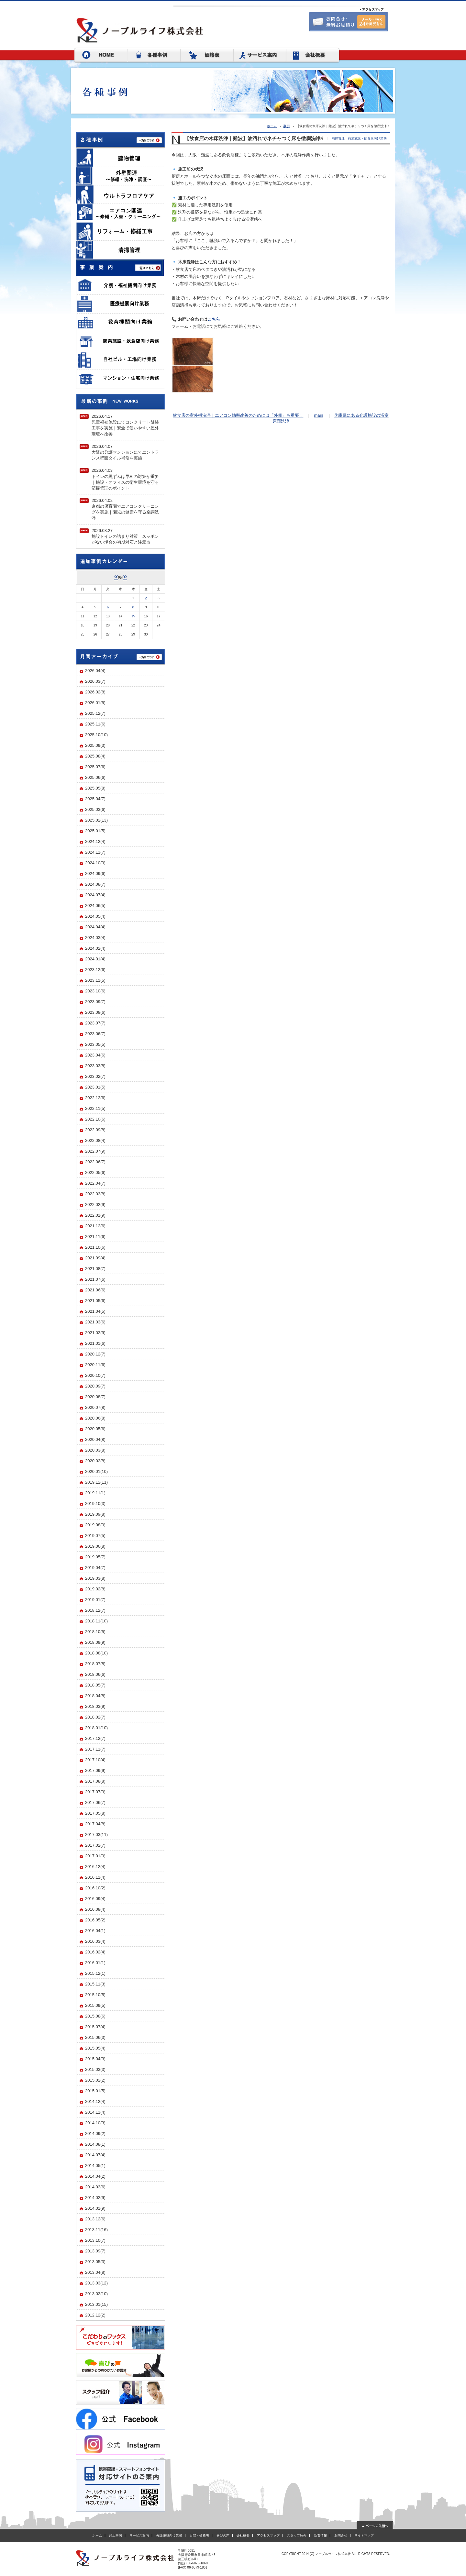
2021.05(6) (95, 1301)
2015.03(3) (95, 2069)
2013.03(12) (96, 2283)
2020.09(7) (95, 1386)
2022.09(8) (95, 1130)
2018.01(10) (96, 1728)
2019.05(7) (95, 1557)
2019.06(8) (95, 1546)
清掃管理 (338, 138)
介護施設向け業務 (169, 2535)
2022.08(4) (95, 1140)
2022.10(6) (95, 1119)
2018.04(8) (95, 1696)
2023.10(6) (95, 991)
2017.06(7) (95, 1802)
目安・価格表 (199, 2535)
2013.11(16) (96, 2230)
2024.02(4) (95, 948)
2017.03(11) (96, 1834)
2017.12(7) (95, 1738)
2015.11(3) (95, 1984)
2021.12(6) (95, 1226)
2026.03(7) (95, 681)
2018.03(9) (95, 1706)
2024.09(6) (95, 873)
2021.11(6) (95, 1236)
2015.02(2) (95, 2080)
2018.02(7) (95, 1717)
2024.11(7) (95, 852)
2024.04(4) (95, 927)
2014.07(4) (95, 2155)
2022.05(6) (95, 1172)
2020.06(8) (95, 1418)
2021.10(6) (95, 1247)
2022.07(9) (95, 1151)
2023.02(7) (95, 1076)
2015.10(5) (95, 1995)
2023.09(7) (95, 1002)
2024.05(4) (95, 916)
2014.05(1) (95, 2165)
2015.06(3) (95, 2037)
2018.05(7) (95, 1685)
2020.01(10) (96, 1471)
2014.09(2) (95, 2133)
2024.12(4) (95, 841)
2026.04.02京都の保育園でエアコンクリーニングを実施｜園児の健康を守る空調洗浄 (125, 509)
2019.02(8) (95, 1589)
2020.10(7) (95, 1375)
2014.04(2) (95, 2176)
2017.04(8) (95, 1824)
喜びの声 (222, 2535)
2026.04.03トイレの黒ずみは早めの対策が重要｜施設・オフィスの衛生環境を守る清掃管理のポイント (125, 479)
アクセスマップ (268, 2535)
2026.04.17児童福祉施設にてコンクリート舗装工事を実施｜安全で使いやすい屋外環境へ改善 (125, 425)
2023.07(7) (95, 1023)
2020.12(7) (95, 1354)
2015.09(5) (95, 2005)
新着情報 (320, 2535)
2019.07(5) (95, 1535)
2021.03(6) (95, 1322)
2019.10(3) (95, 1503)
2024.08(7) (95, 884)
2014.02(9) (95, 2197)
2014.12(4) (95, 2101)
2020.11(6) (95, 1365)
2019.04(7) (95, 1567)
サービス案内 (139, 2535)
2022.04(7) (95, 1183)
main (318, 415)
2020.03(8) (95, 1450)
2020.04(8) (95, 1439)
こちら (213, 319)
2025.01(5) (95, 831)
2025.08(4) (95, 756)
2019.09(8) (95, 1514)
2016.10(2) (95, 1888)
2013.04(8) (95, 2272)
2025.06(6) (95, 777)
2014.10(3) (95, 2123)
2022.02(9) (95, 1204)
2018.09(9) (95, 1642)
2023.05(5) (95, 1044)
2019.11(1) (95, 1493)
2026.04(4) (95, 671)
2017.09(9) (95, 1770)
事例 (286, 126)
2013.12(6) (95, 2219)
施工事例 (115, 2535)
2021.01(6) (95, 1343)
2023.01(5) (95, 1087)
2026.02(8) (95, 692)
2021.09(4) (95, 1258)
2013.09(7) (95, 2251)
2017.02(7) (95, 1845)
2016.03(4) (95, 1941)
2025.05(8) (95, 788)
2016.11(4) (95, 1877)
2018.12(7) (95, 1610)
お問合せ (340, 2535)
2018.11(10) (96, 1621)
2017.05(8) (95, 1813)
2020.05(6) (95, 1429)
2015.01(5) (95, 2091)
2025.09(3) (95, 745)
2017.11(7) (95, 1749)
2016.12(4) (95, 1866)
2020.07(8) (95, 1407)
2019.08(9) (95, 1525)
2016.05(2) (95, 1920)
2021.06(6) (95, 1290)
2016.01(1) (95, 1963)
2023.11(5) (95, 980)
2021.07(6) (95, 1279)
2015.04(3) (95, 2059)
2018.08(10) (96, 1653)
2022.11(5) (95, 1108)
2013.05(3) (95, 2262)
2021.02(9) (95, 1333)
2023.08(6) (95, 1012)
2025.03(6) (95, 809)
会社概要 (243, 2535)
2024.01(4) (95, 959)
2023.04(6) (95, 1055)
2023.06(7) (95, 1034)
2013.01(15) (96, 2304)
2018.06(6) (95, 1674)
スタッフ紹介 (296, 2535)
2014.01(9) (95, 2208)
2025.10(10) (96, 735)
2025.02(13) (96, 820)
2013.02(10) (96, 2294)
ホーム (272, 126)
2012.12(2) (95, 2315)
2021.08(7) (95, 1268)
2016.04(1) (95, 1931)
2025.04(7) (95, 799)
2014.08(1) (95, 2144)
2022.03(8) (95, 1194)
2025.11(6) (95, 724)
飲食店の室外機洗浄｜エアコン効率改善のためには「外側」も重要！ (238, 415)
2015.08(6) (95, 2016)
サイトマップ (364, 2535)
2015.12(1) (95, 1973)
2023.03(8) (95, 1066)
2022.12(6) (95, 1098)
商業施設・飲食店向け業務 (367, 138)
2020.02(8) (95, 1461)
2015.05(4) (95, 2048)
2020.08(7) (95, 1397)
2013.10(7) (95, 2240)
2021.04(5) (95, 1311)
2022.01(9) (95, 1215)
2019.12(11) (96, 1482)
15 (133, 616)
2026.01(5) (95, 703)
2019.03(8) (95, 1578)
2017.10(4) (95, 1760)
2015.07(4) (95, 2027)
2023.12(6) (95, 969)
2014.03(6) (95, 2187)
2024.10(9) (95, 863)
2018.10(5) (95, 1632)
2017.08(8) (95, 1781)
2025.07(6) (95, 767)
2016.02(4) (95, 1952)
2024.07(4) (95, 895)
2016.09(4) (95, 1898)
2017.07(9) (95, 1792)
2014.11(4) (95, 2112)
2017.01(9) (95, 1856)
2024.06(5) (95, 905)
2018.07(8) (95, 1664)
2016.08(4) (95, 1909)
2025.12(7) (95, 713)
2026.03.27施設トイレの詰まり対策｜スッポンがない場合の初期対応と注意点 (125, 536)
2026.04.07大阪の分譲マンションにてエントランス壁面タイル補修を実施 (125, 452)
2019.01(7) (95, 1600)
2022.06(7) (95, 1162)
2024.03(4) (95, 937)
